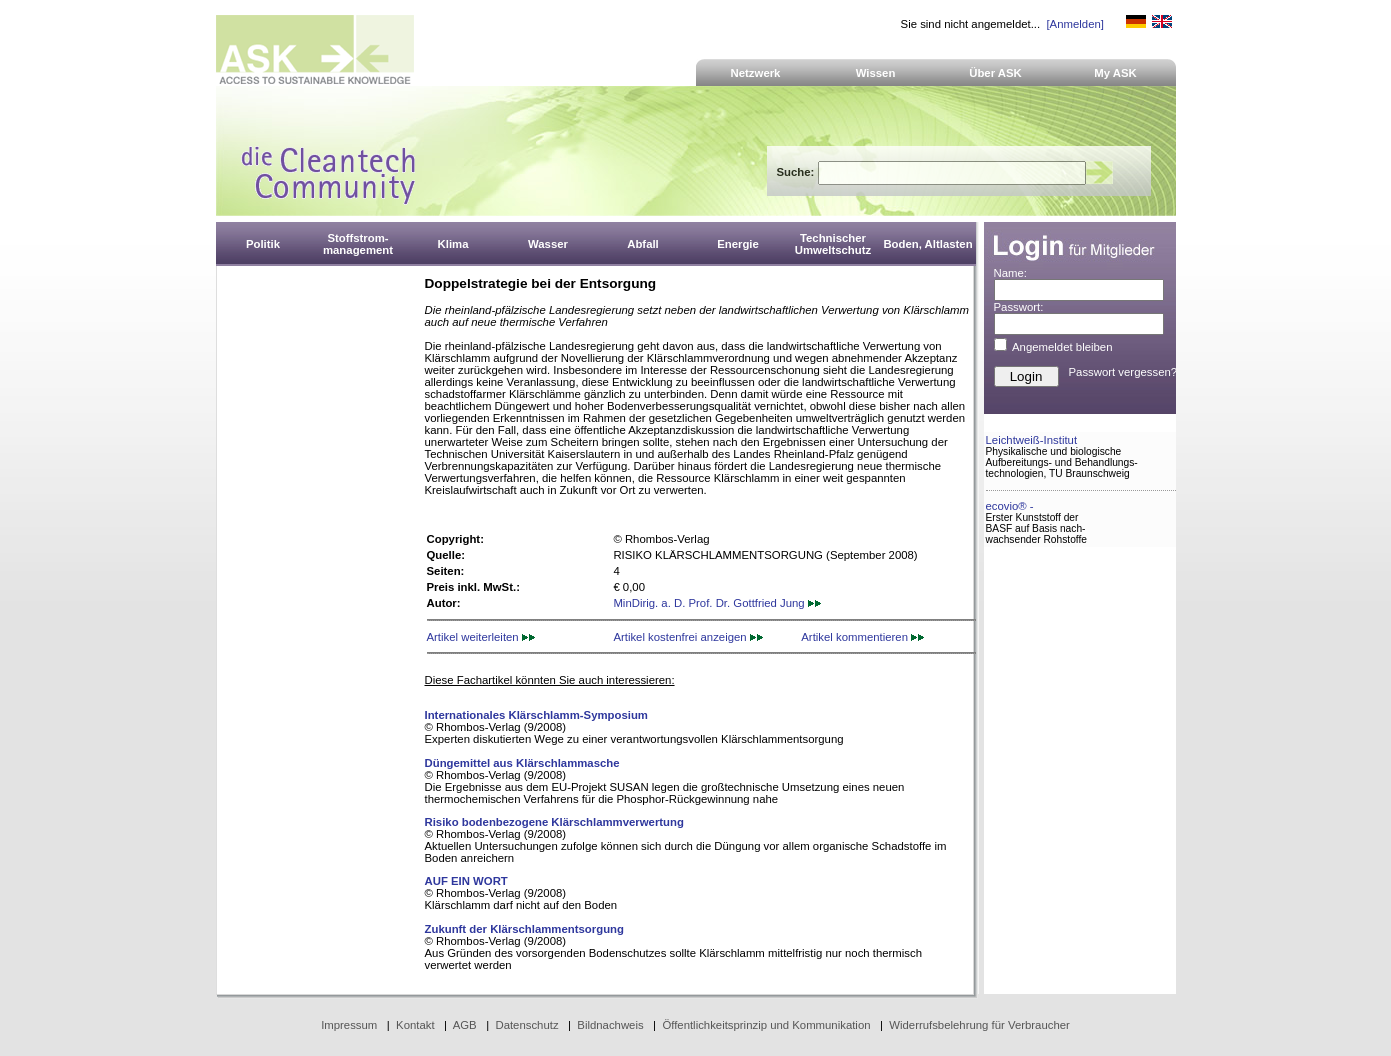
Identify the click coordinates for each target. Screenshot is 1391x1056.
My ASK (1115, 73)
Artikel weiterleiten (481, 637)
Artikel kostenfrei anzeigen (687, 637)
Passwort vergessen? (1123, 372)
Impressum (349, 1025)
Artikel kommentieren (862, 637)
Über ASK (995, 73)
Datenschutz (526, 1025)
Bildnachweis (610, 1025)
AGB (465, 1025)
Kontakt (415, 1025)
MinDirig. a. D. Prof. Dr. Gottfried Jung (716, 603)
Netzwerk (756, 73)
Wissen (876, 73)
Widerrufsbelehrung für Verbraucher (979, 1025)
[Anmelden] (1074, 24)
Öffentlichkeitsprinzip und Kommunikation (766, 1025)
